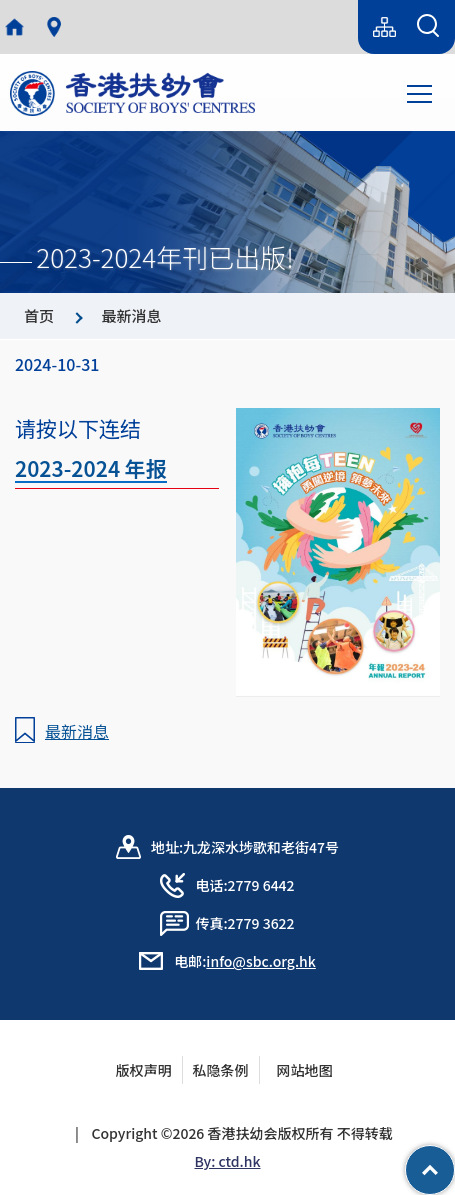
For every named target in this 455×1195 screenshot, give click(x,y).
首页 (39, 315)
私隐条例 (221, 1070)
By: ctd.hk (228, 1161)
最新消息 (131, 315)
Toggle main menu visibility (421, 92)
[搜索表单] (428, 27)
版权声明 (144, 1070)
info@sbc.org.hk (260, 961)
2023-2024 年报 (91, 468)
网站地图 (311, 1070)
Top (454, 1160)
